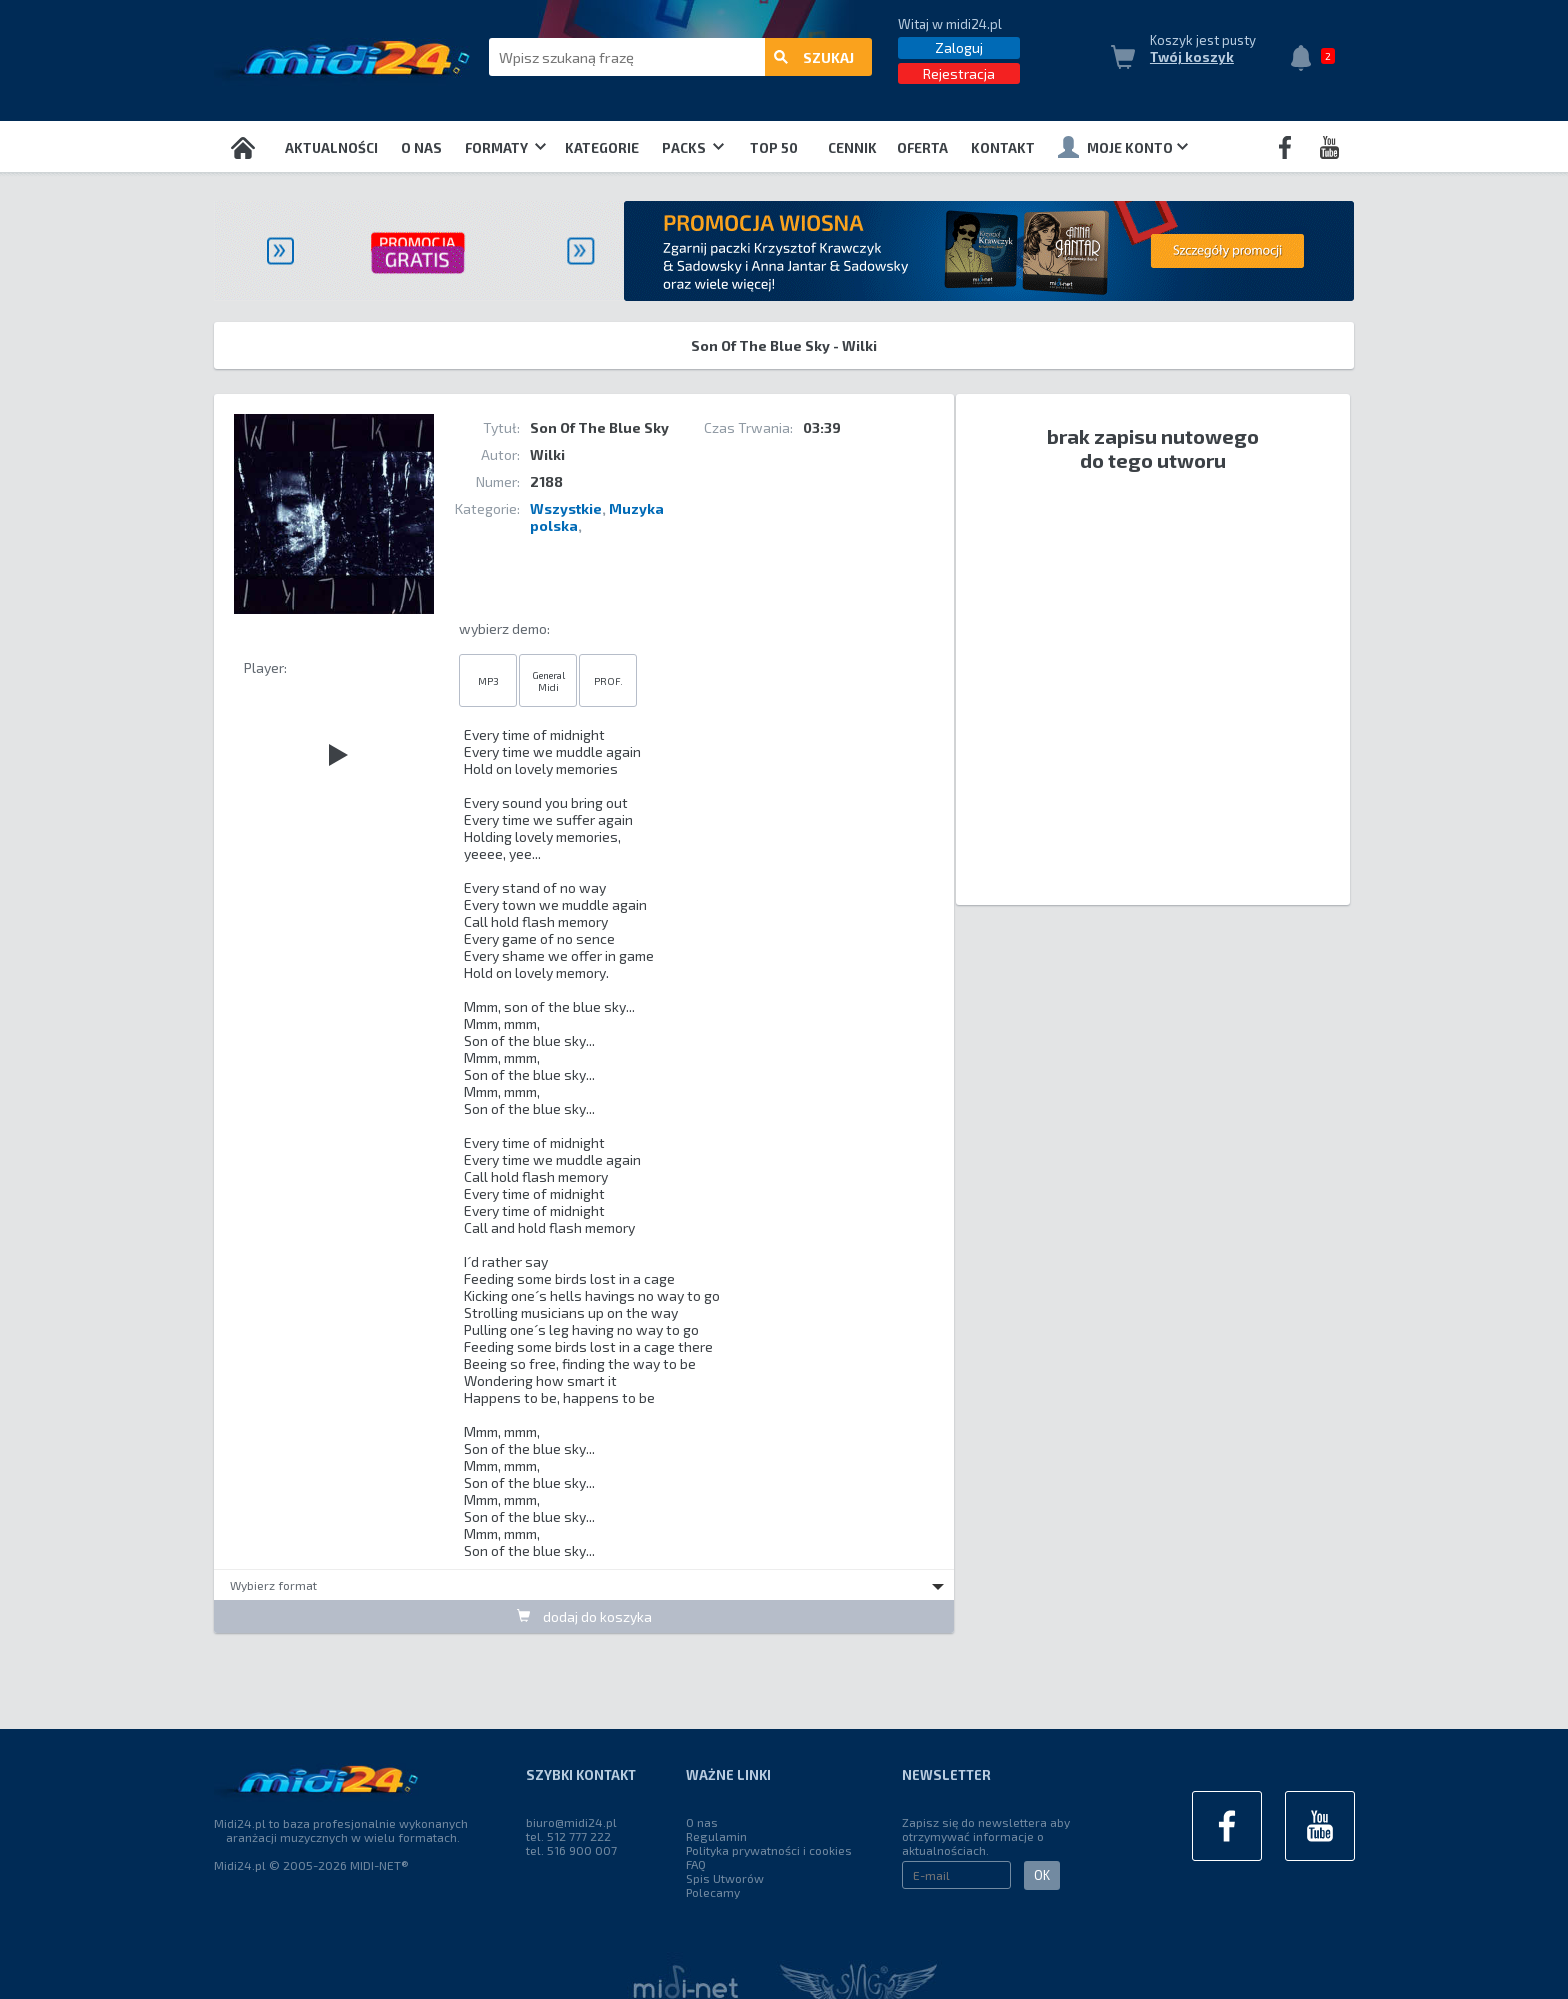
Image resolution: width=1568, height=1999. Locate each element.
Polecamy (713, 1892)
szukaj (814, 57)
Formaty (505, 148)
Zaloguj (959, 47)
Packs (693, 148)
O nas (421, 148)
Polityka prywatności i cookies (769, 1850)
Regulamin (716, 1836)
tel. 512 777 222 (568, 1836)
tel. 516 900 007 (571, 1850)
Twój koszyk (1192, 57)
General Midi (548, 681)
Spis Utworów (725, 1878)
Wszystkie (566, 508)
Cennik (852, 148)
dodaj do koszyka (584, 1616)
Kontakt (1003, 148)
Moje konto (1123, 147)
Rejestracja (959, 73)
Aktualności (331, 148)
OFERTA (922, 148)
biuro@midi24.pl (571, 1822)
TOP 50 (774, 148)
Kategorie (602, 148)
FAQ (696, 1864)
